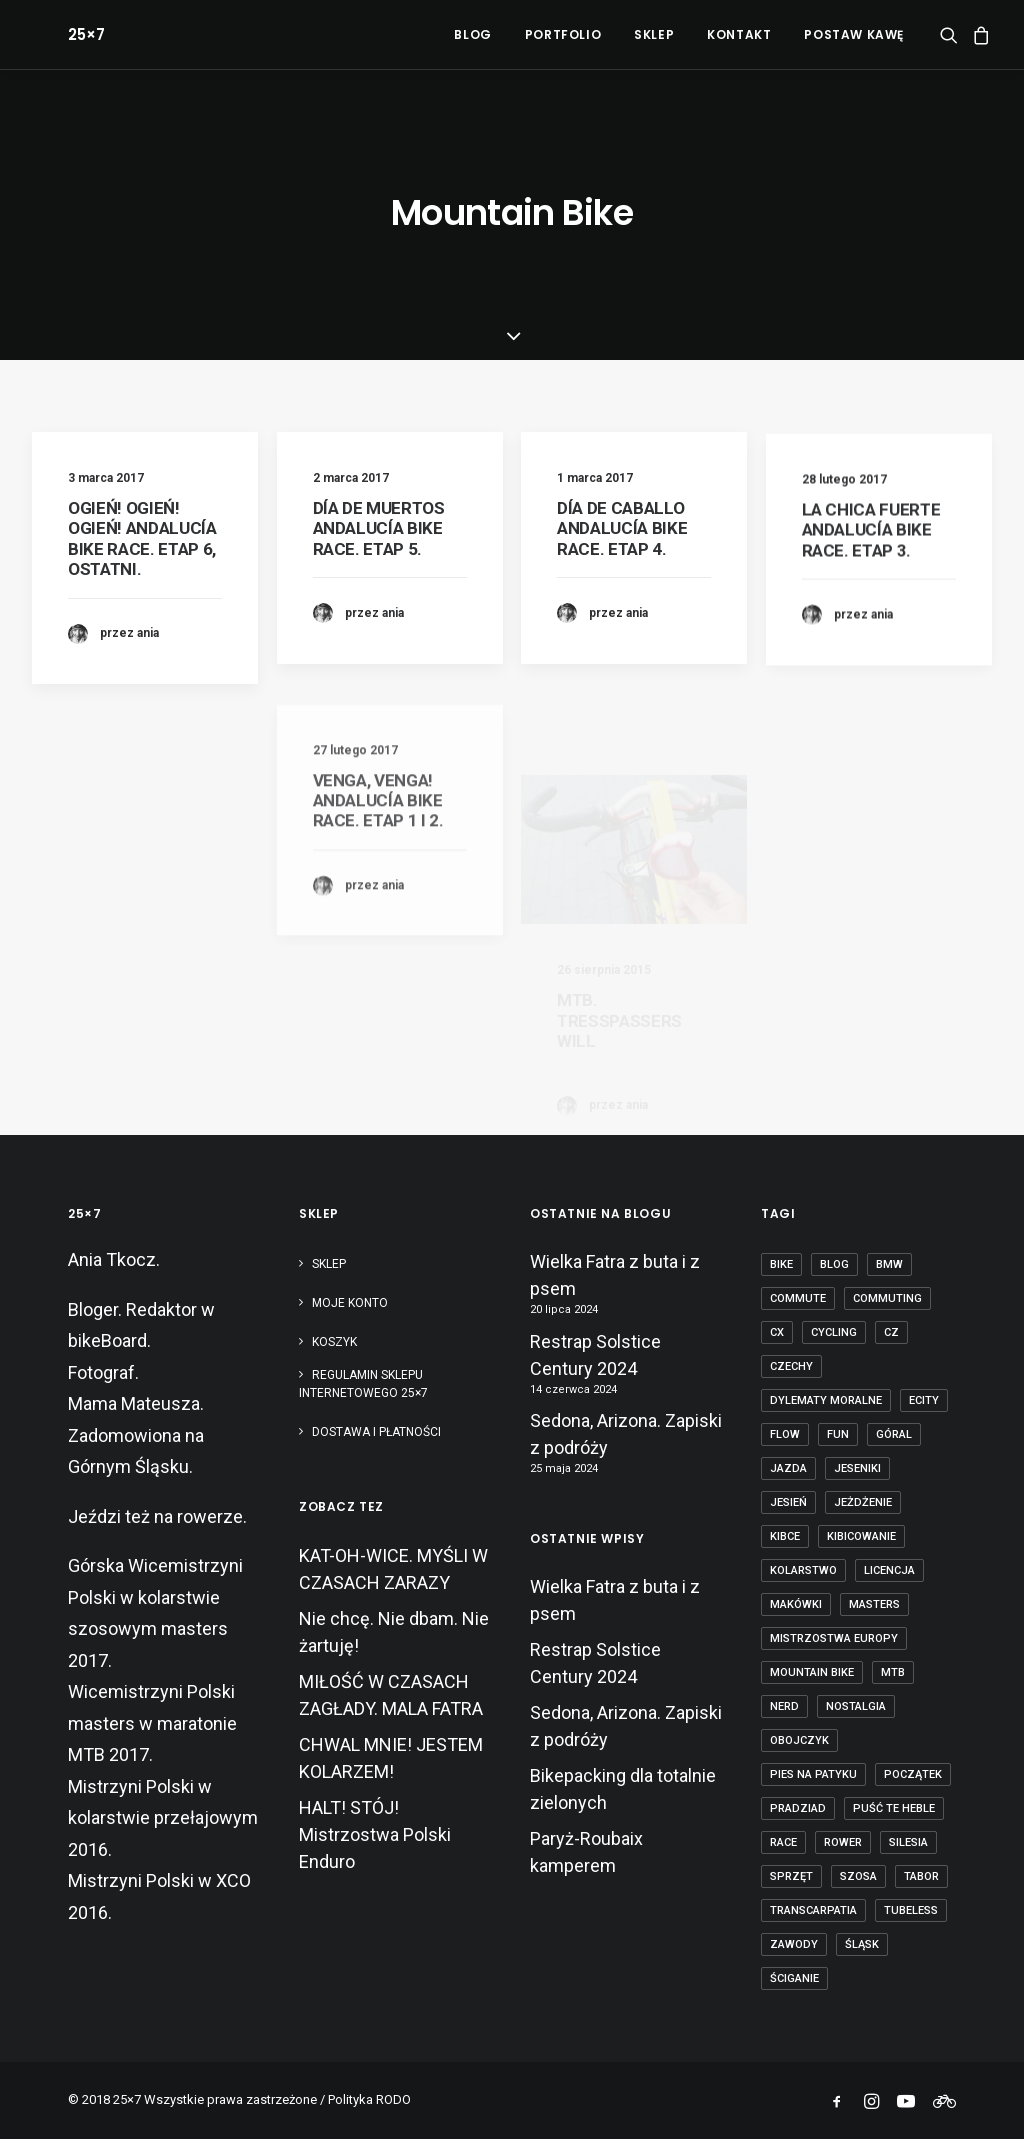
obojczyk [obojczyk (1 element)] (799, 1740)
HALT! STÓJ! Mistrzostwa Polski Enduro (375, 1834)
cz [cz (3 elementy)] (891, 1332)
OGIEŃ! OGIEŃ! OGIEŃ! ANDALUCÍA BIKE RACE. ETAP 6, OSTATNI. (142, 538)
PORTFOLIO (563, 34)
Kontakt (739, 34)
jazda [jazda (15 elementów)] (788, 1468)
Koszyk (334, 1342)
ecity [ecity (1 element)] (924, 1400)
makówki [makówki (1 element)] (796, 1604)
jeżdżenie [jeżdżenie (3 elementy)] (863, 1502)
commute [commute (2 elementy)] (798, 1298)
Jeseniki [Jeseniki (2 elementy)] (857, 1468)
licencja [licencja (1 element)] (889, 1570)
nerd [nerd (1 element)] (784, 1706)
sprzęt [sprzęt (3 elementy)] (791, 1876)
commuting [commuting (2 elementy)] (887, 1298)
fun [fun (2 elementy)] (838, 1434)
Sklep (329, 1264)
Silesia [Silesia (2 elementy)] (908, 1842)
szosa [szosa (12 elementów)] (858, 1876)
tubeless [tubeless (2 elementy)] (911, 1910)
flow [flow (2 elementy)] (785, 1434)
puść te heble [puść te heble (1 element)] (894, 1808)
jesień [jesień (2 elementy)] (788, 1502)
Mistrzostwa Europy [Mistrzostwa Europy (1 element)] (834, 1638)
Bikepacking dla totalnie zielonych (623, 1789)
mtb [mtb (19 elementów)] (893, 1672)
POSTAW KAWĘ (854, 34)
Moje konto (350, 1303)
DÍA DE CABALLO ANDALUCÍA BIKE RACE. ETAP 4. (622, 548)
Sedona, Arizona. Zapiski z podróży (626, 1434)
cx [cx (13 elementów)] (777, 1332)
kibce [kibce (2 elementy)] (785, 1536)
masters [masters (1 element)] (874, 1604)
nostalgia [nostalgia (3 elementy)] (856, 1706)
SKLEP (654, 34)
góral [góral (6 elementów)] (894, 1434)
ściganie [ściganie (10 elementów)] (794, 1978)
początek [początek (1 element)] (913, 1774)
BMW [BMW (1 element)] (889, 1264)
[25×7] (50, 34)
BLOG (472, 34)
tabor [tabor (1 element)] (921, 1876)
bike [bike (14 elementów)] (781, 1264)
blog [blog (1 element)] (834, 1264)
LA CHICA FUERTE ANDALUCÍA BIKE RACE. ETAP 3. (871, 593)
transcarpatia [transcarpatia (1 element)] (813, 1910)
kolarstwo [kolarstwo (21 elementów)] (803, 1570)
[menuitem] (472, 34)
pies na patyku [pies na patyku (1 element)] (813, 1774)
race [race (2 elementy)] (783, 1842)
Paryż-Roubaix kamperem (586, 1852)
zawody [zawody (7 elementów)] (794, 1944)
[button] (952, 34)
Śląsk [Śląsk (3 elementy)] (862, 1944)
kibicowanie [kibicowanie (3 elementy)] (861, 1536)
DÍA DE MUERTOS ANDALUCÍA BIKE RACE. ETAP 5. (379, 528)
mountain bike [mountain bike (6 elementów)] (812, 1672)
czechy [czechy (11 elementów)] (791, 1366)
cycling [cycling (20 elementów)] (834, 1332)
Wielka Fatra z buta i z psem (615, 1275)
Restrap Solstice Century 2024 (595, 1355)
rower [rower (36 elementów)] (843, 1842)
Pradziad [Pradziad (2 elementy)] (798, 1808)
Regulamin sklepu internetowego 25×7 (365, 1384)
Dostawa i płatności (376, 1432)
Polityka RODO (369, 2099)
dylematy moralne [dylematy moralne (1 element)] (826, 1400)
